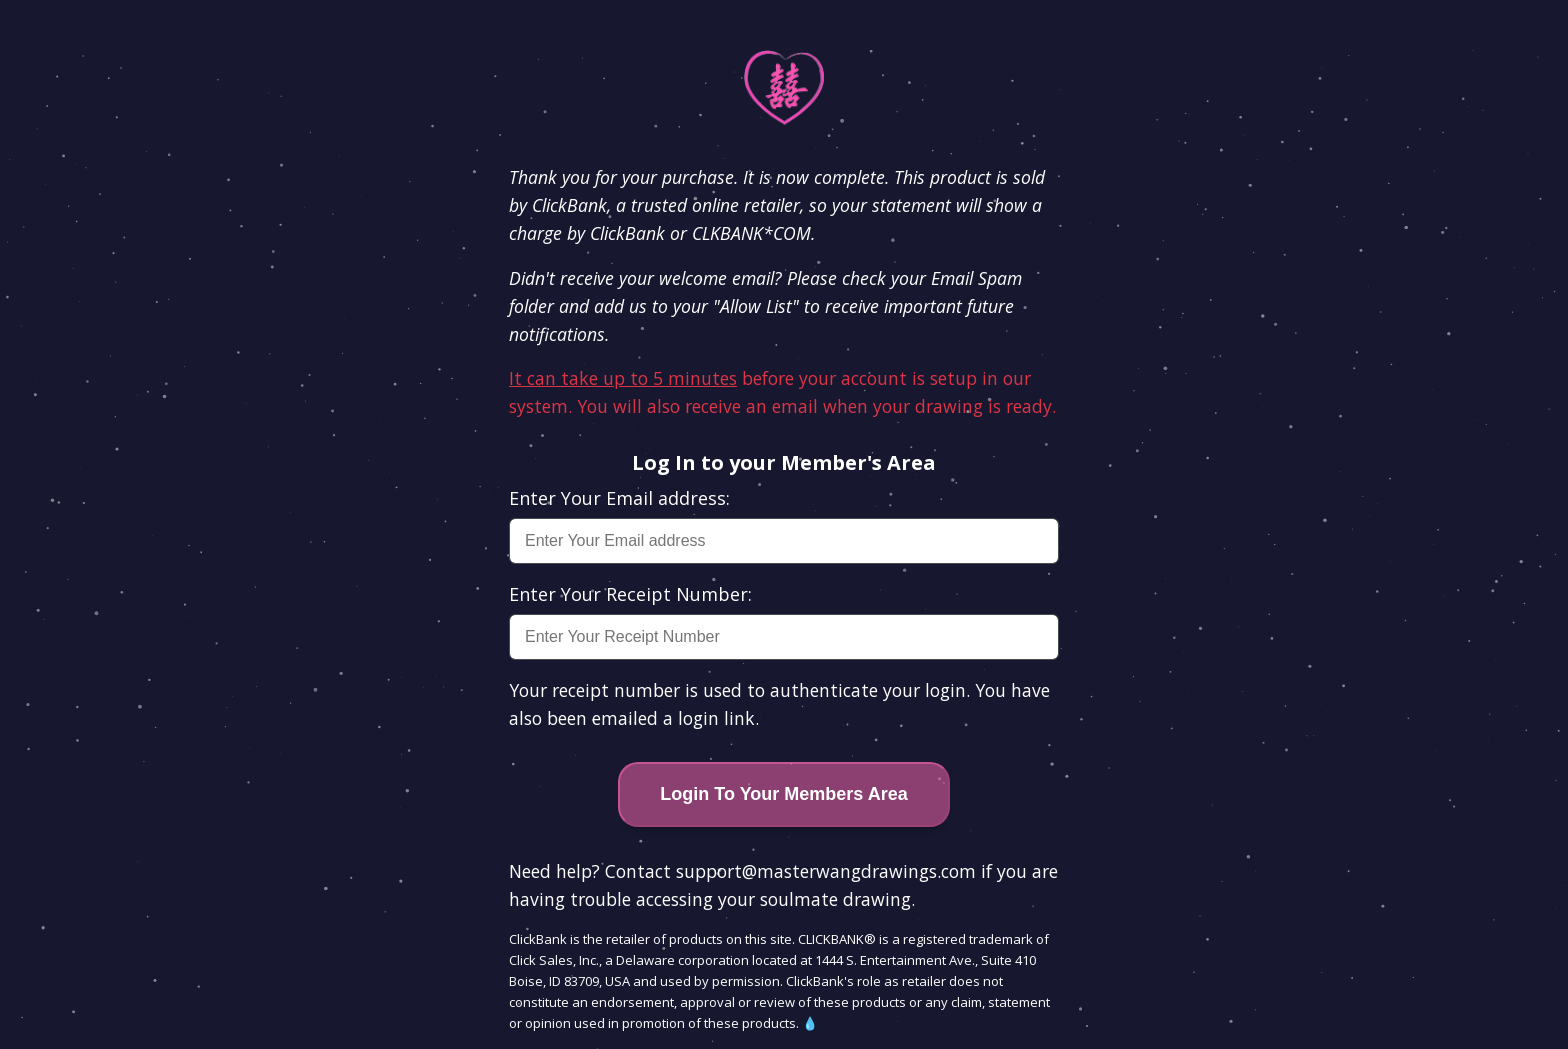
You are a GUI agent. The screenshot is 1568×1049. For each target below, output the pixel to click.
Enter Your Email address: (619, 498)
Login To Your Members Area (783, 794)
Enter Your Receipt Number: (630, 594)
